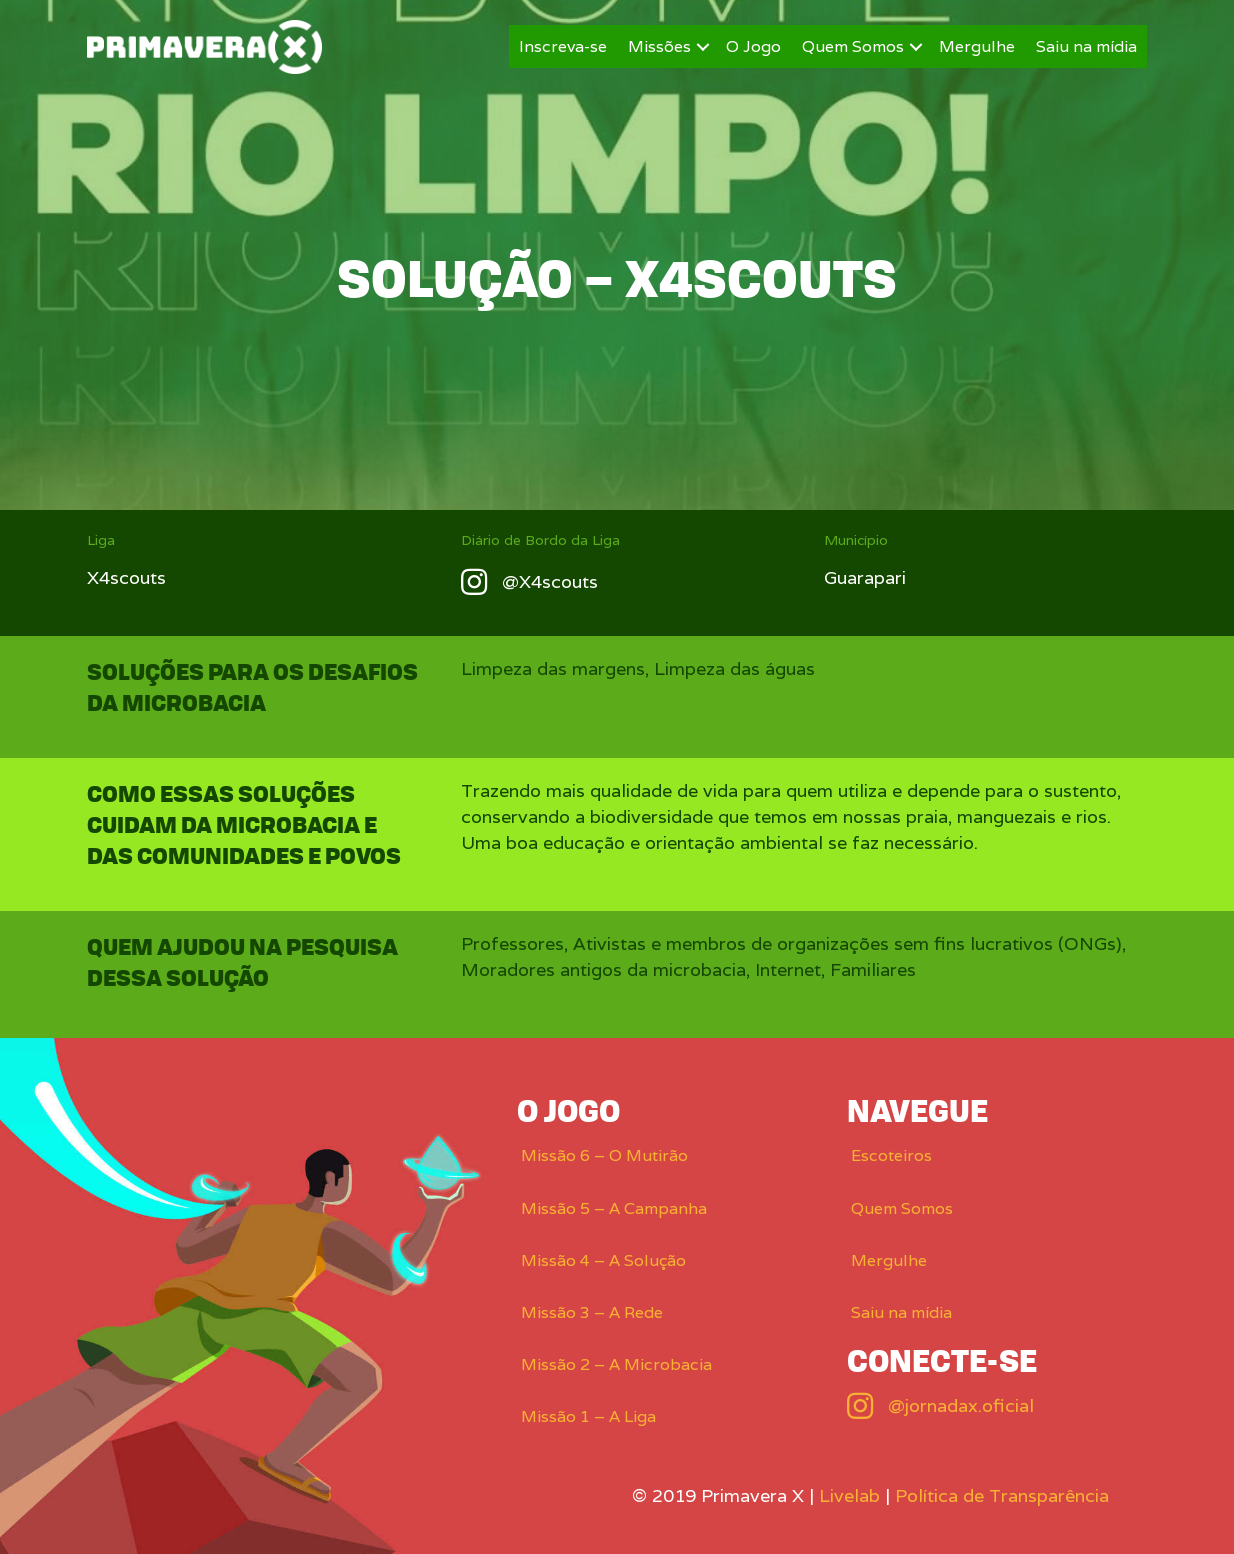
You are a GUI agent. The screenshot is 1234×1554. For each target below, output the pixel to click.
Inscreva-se (563, 46)
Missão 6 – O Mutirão (604, 1155)
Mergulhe (977, 46)
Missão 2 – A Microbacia (616, 1364)
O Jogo (753, 46)
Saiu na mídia (1086, 46)
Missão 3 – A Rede (592, 1312)
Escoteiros (891, 1155)
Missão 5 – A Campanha (614, 1208)
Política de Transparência (1002, 1495)
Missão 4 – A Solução (603, 1260)
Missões (659, 46)
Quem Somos (853, 46)
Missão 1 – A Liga (588, 1416)
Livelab (849, 1495)
